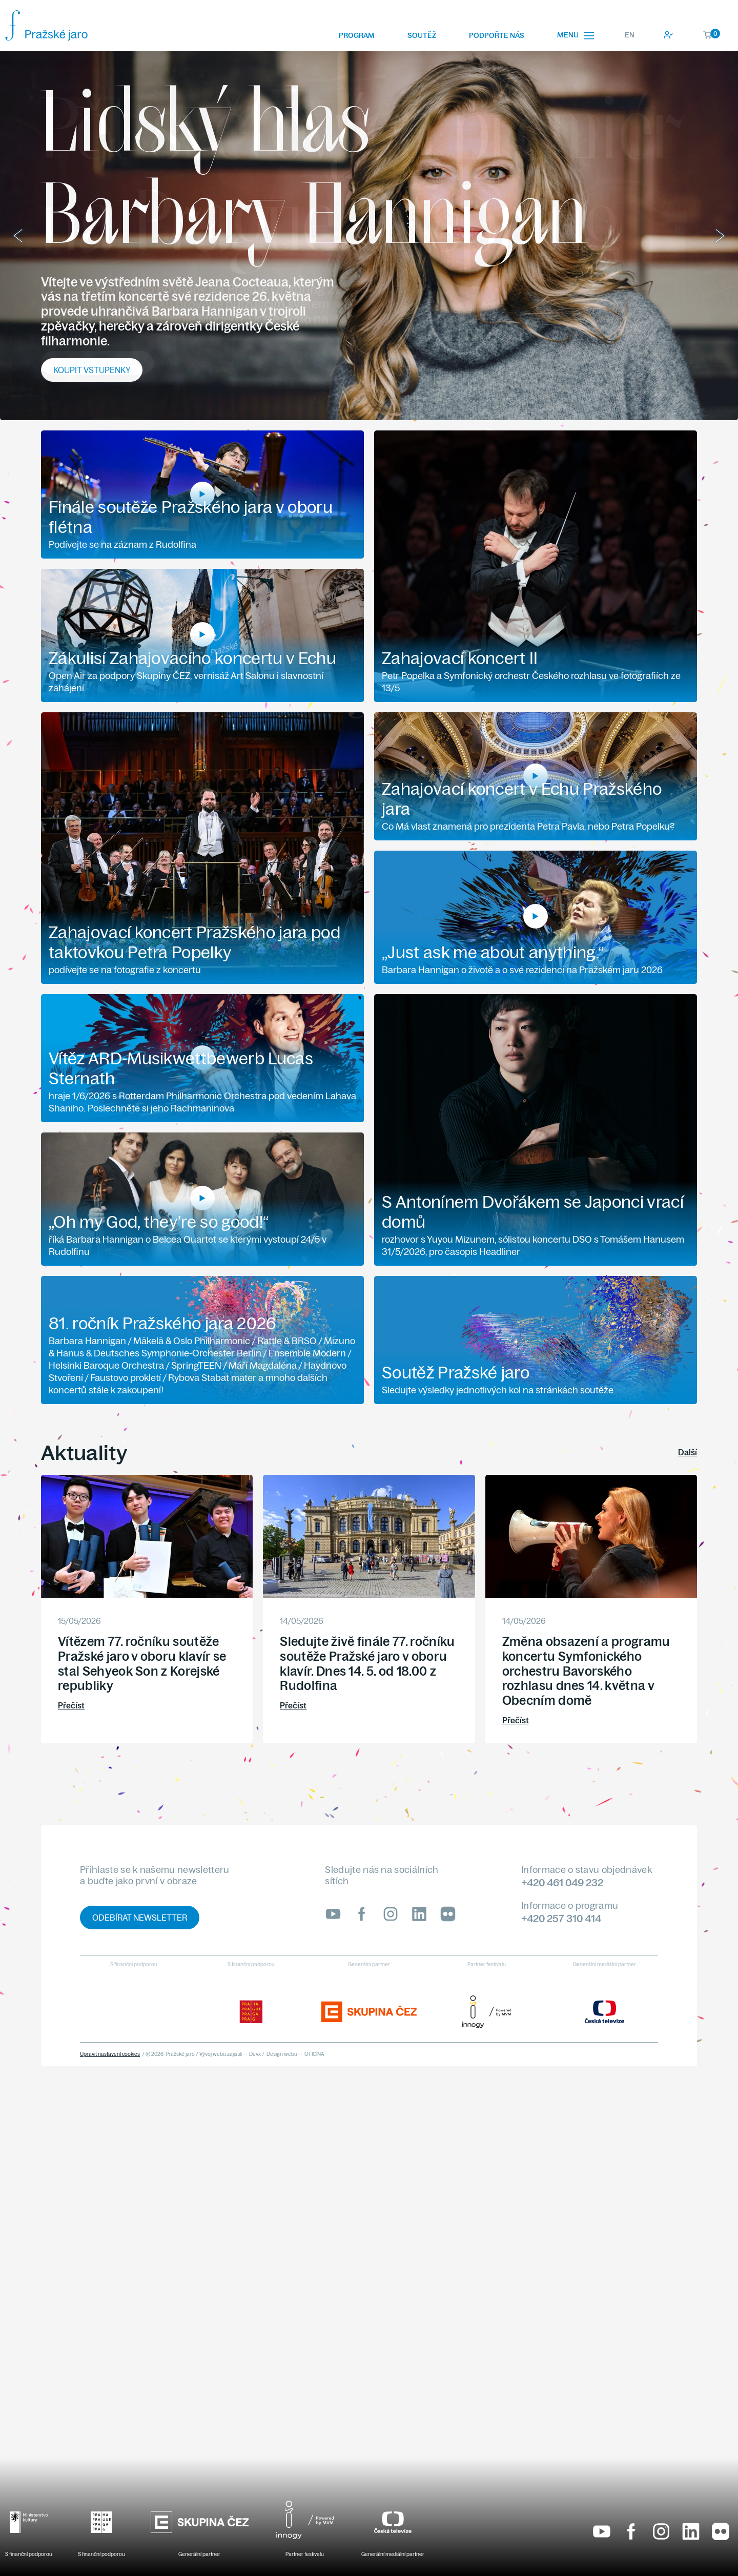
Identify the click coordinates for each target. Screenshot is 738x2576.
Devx (255, 2054)
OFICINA (314, 2054)
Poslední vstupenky (97, 363)
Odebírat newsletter (139, 1917)
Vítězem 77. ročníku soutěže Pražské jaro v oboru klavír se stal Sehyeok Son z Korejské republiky (142, 1663)
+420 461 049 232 (562, 1882)
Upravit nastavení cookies (110, 2054)
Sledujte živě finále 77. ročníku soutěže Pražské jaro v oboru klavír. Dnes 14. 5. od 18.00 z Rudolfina (367, 1663)
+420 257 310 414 (561, 1918)
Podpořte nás (496, 35)
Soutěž (421, 35)
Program (357, 35)
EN (629, 34)
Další (687, 1452)
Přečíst (71, 1705)
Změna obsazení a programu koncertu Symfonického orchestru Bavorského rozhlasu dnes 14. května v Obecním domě (586, 1671)
